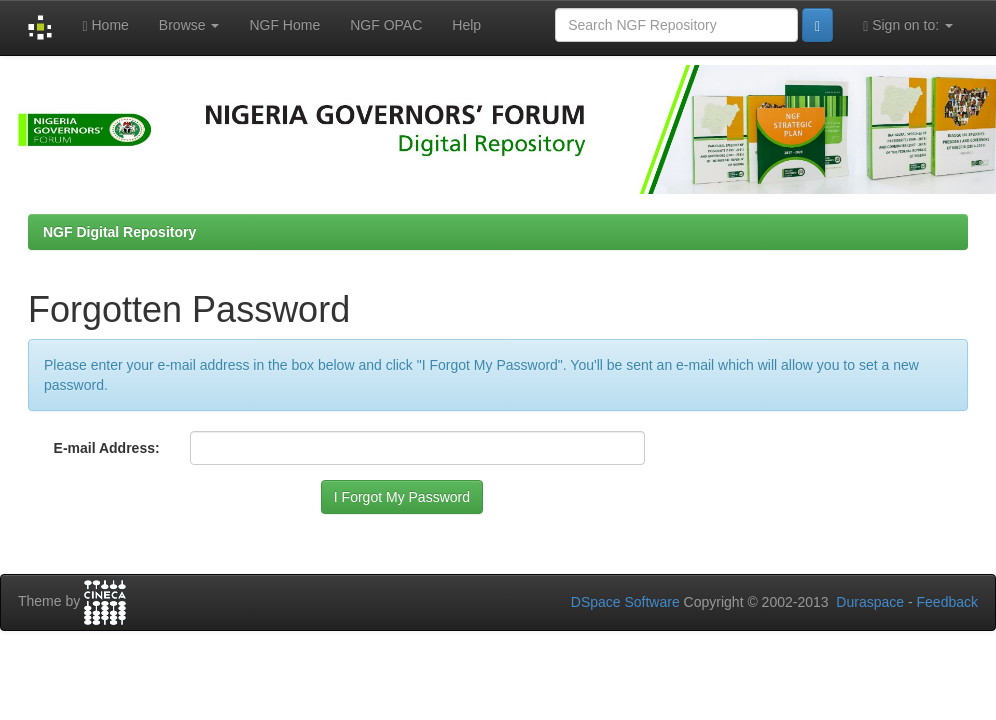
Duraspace (870, 602)
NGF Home (284, 25)
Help (466, 25)
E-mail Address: (107, 448)
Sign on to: (908, 25)
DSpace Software (625, 602)
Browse (189, 25)
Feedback (947, 602)
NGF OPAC (386, 25)
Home (105, 25)
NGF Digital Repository (119, 232)
